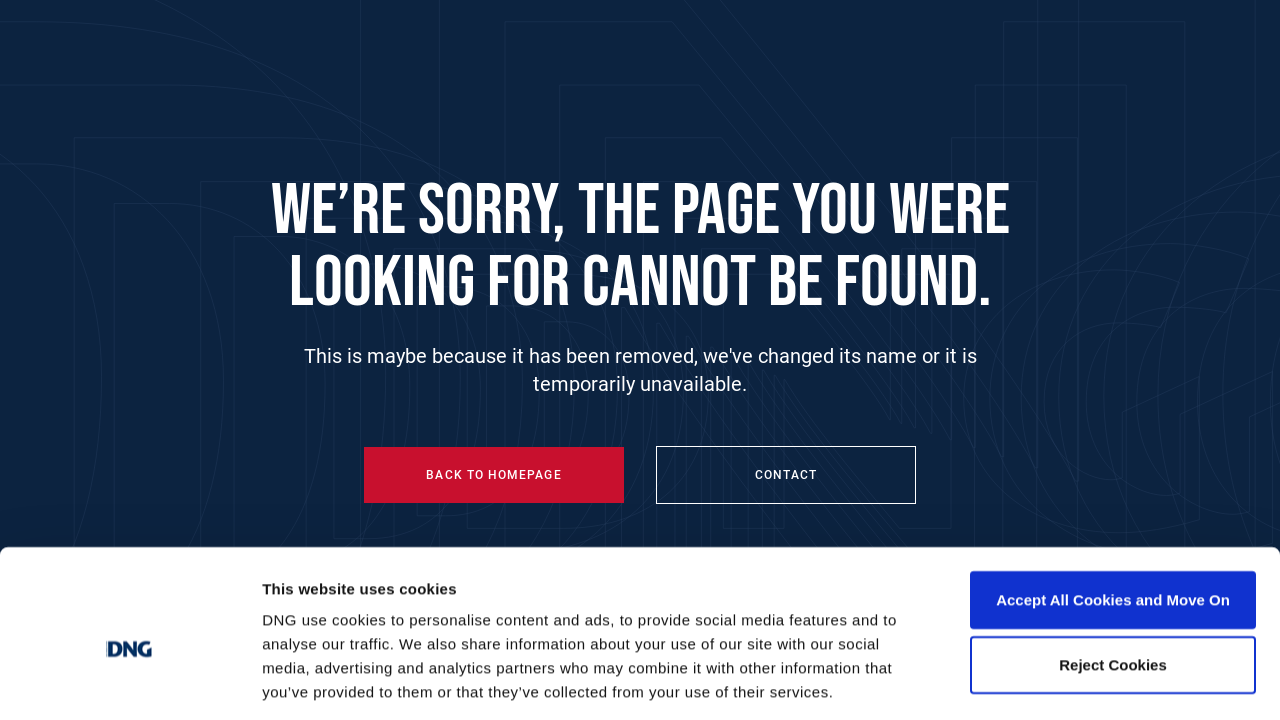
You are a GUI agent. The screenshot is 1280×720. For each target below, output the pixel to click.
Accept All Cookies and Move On (1113, 507)
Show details (1049, 680)
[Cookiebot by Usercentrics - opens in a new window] (129, 681)
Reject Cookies (1113, 573)
